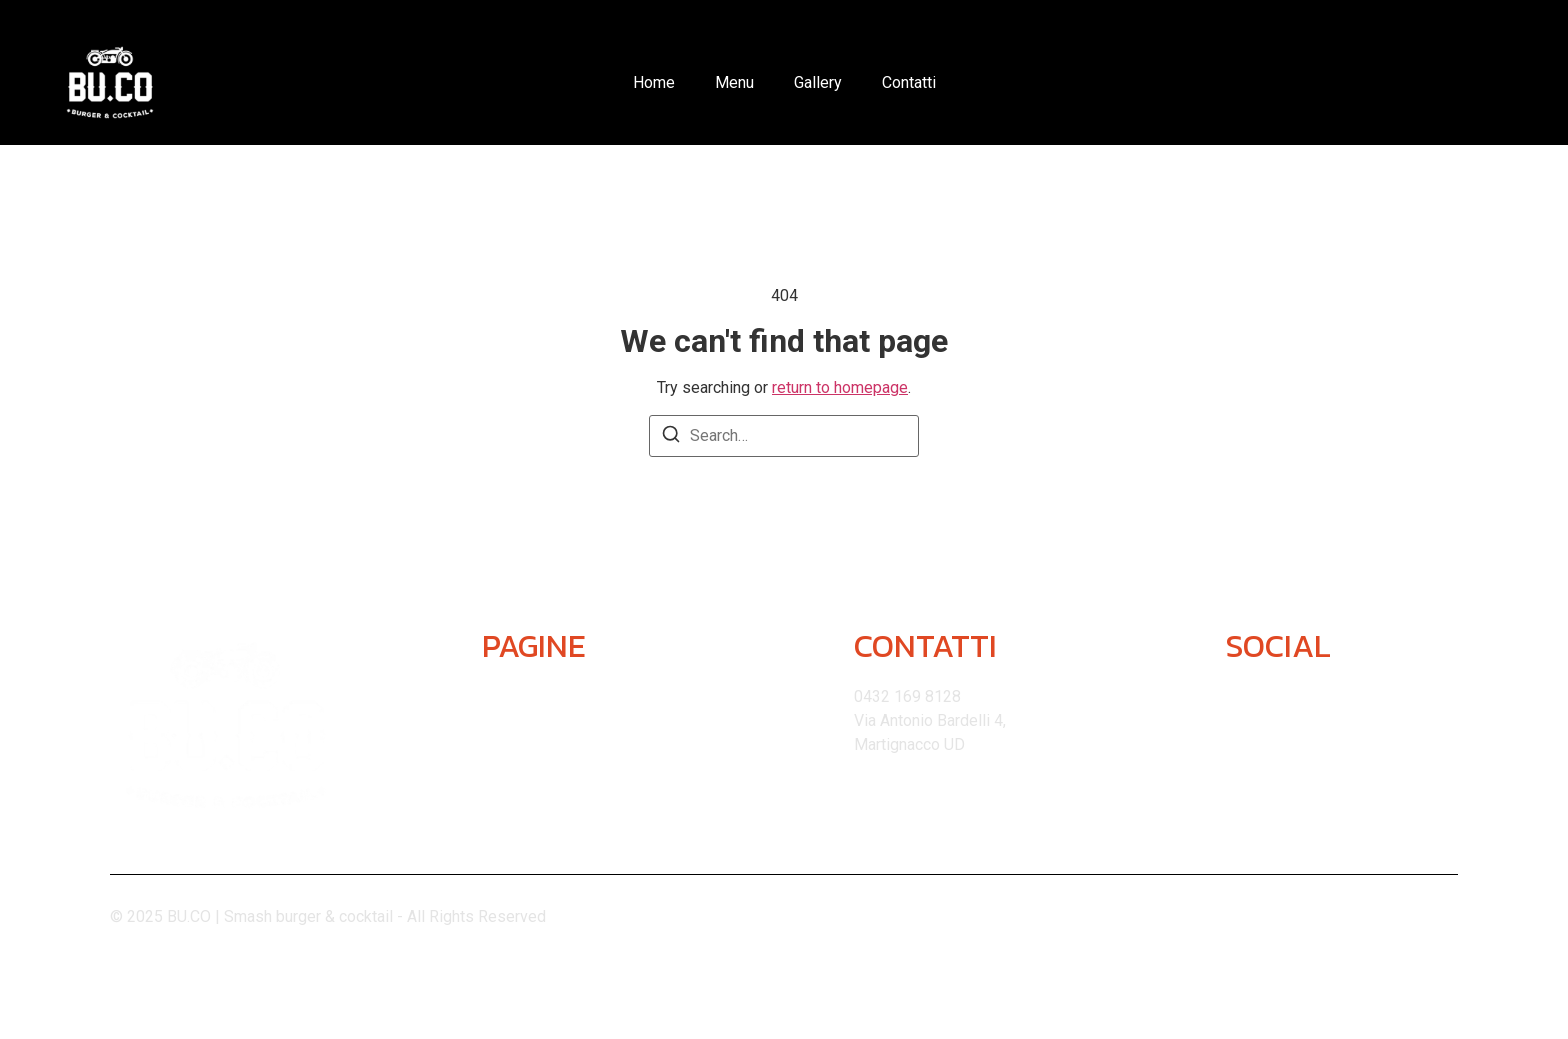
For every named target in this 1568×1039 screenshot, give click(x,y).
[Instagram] (1243, 702)
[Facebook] (1294, 702)
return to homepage (840, 387)
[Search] (671, 437)
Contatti (909, 82)
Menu (734, 82)
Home (654, 82)
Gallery (818, 82)
